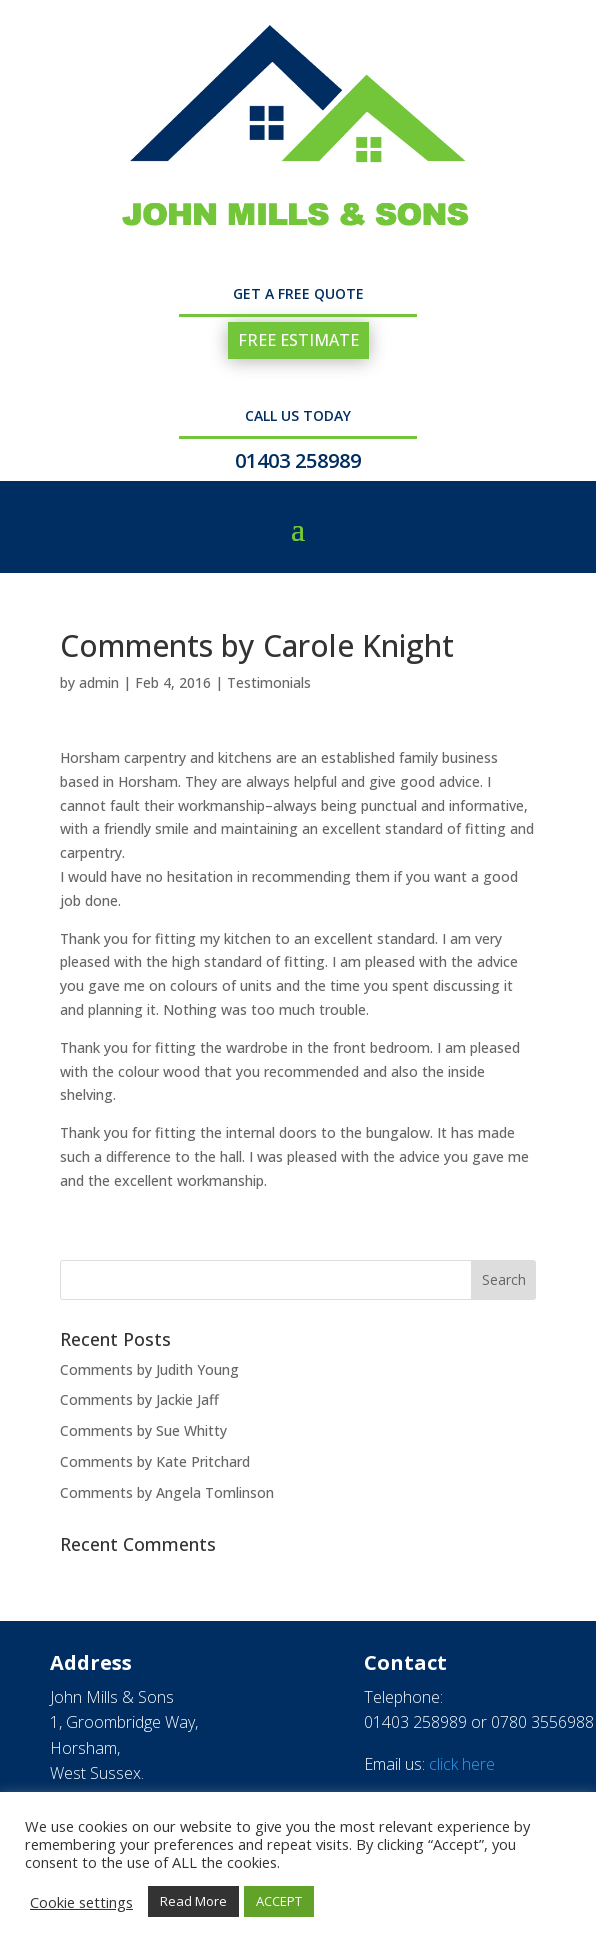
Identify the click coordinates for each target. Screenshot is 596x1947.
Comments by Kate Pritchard (155, 1461)
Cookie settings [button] (81, 1902)
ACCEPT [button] (279, 1901)
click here (462, 1764)
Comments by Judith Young (149, 1369)
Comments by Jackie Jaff (139, 1399)
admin (99, 682)
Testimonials (269, 682)
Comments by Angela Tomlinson (167, 1492)
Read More (193, 1901)
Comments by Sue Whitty (143, 1430)
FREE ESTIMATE (298, 340)
